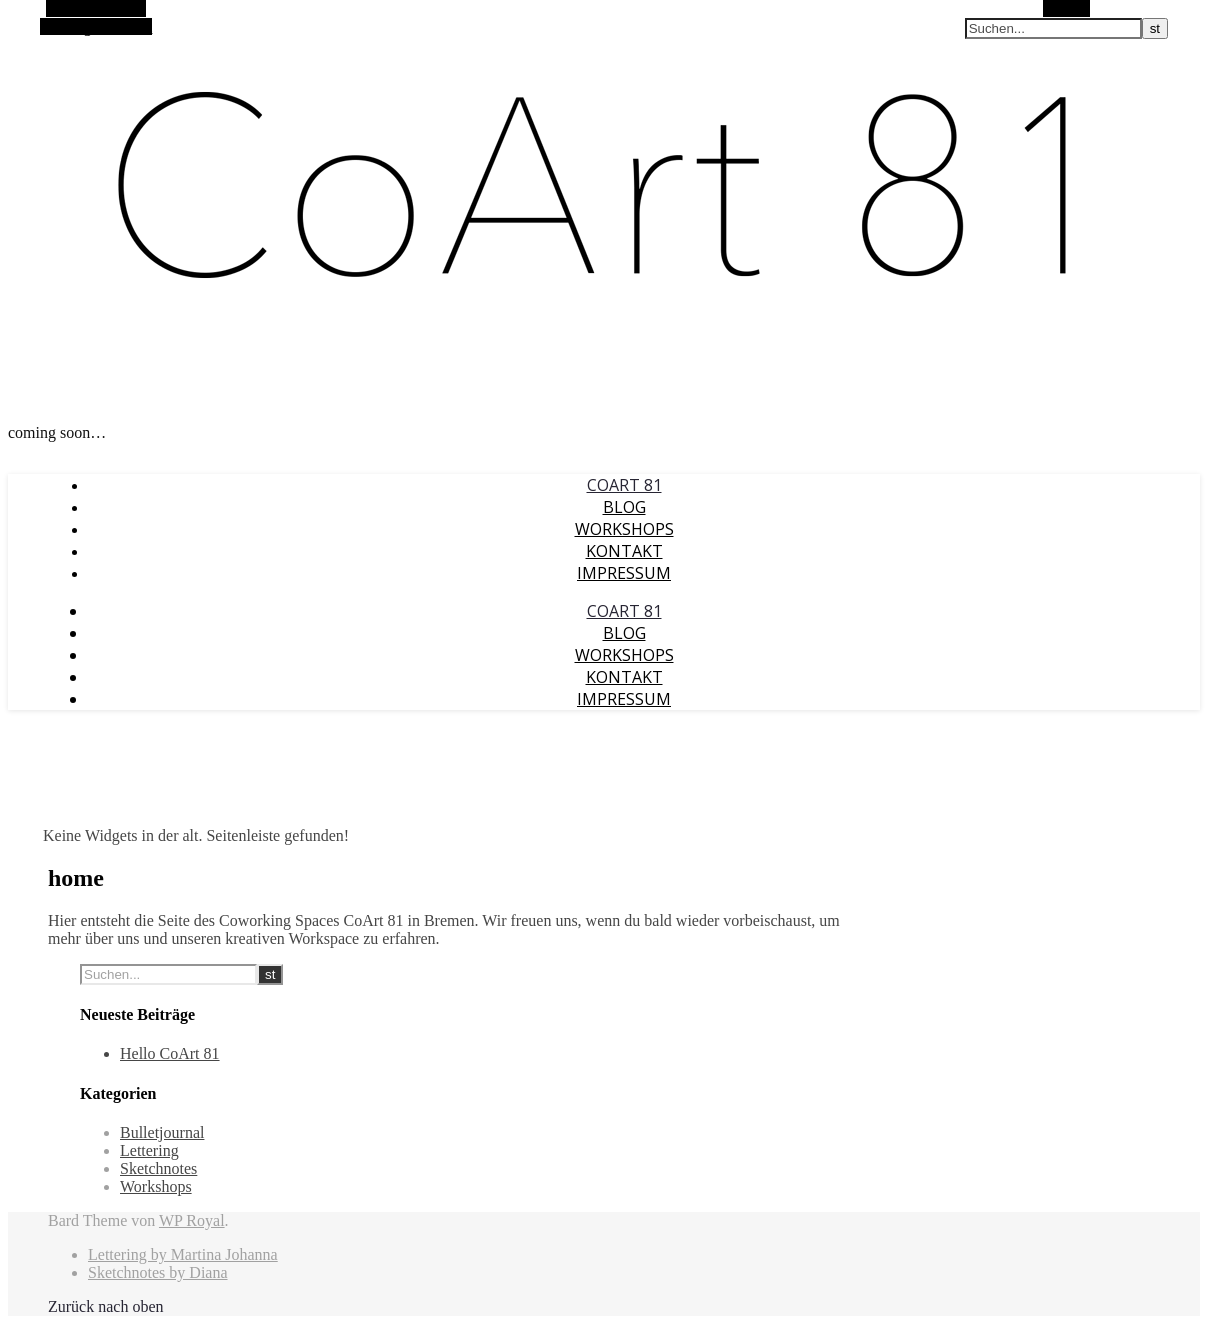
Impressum (624, 573)
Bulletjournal (162, 1132)
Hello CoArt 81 (170, 1053)
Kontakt (624, 551)
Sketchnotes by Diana (158, 1272)
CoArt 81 (624, 485)
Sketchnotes (158, 1168)
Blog (624, 507)
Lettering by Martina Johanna (183, 1254)
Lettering (149, 1150)
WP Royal (192, 1220)
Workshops (624, 529)
